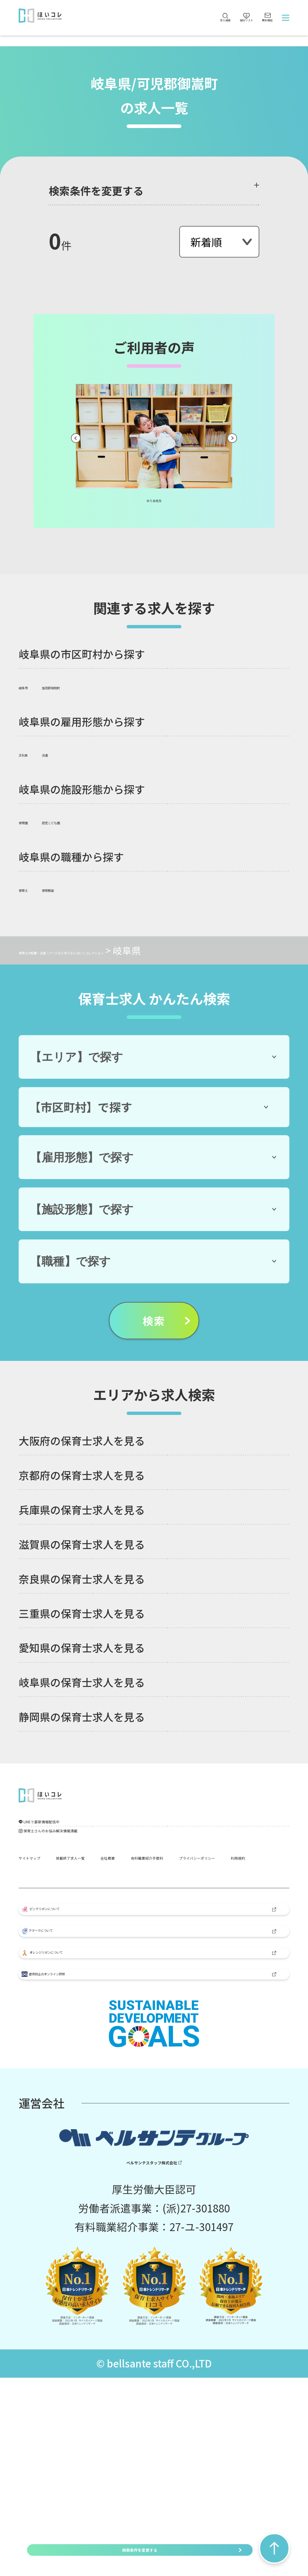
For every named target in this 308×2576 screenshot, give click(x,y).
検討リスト (206, 23)
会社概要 (218, 1904)
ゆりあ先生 (154, 498)
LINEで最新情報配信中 (87, 1844)
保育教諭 (79, 888)
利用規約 (40, 1963)
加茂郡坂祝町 (89, 685)
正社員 (33, 752)
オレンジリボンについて (90, 2117)
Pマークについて (75, 2073)
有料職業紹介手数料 (66, 1933)
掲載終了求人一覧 (139, 1904)
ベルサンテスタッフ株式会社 (147, 2357)
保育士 (33, 888)
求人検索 (161, 31)
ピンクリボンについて (85, 2028)
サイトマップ (50, 1904)
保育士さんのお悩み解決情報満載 (112, 1871)
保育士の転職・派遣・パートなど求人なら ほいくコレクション (150, 950)
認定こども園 (89, 820)
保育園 (33, 820)
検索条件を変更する (139, 2549)
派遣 (70, 752)
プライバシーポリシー (181, 1933)
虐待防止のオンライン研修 (95, 2159)
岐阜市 (33, 685)
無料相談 (252, 31)
